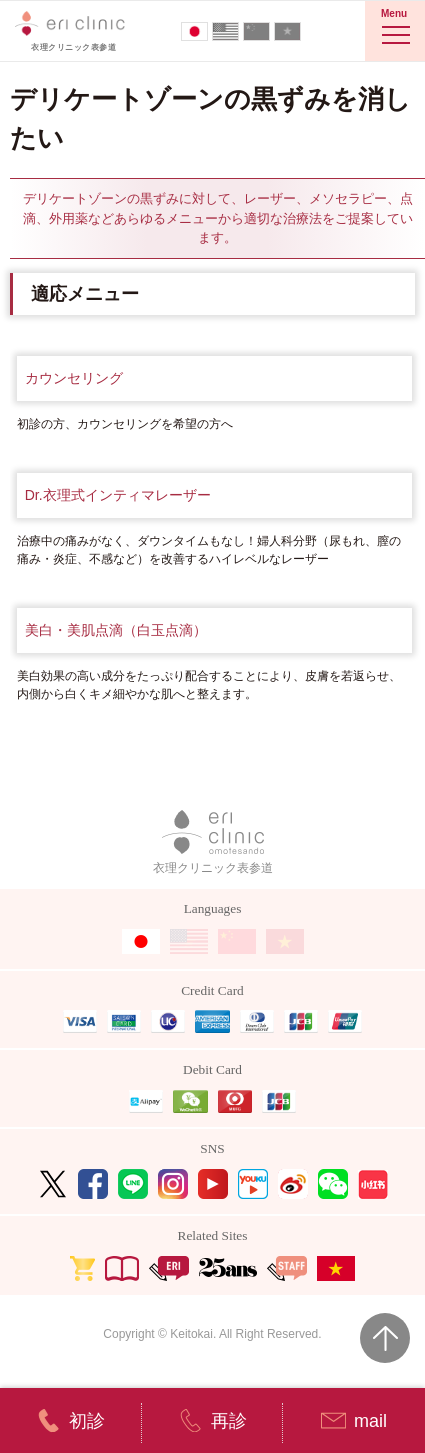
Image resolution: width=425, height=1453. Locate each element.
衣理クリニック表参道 (213, 842)
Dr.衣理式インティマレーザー (118, 495)
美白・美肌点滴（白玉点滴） (116, 630)
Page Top (385, 1338)
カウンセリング (74, 378)
